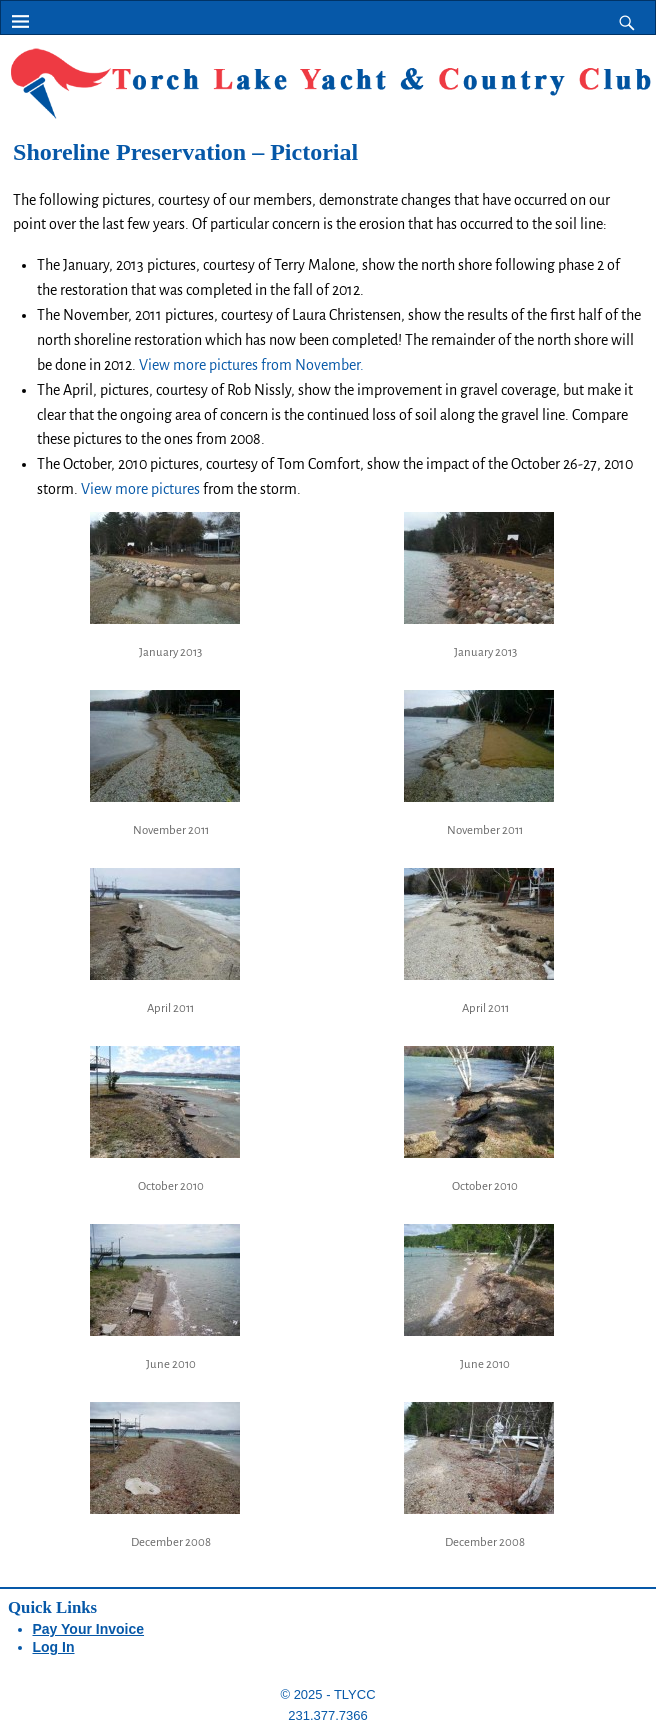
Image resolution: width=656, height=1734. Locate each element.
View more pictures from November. (251, 365)
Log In (54, 1647)
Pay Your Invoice (89, 1629)
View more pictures (140, 489)
